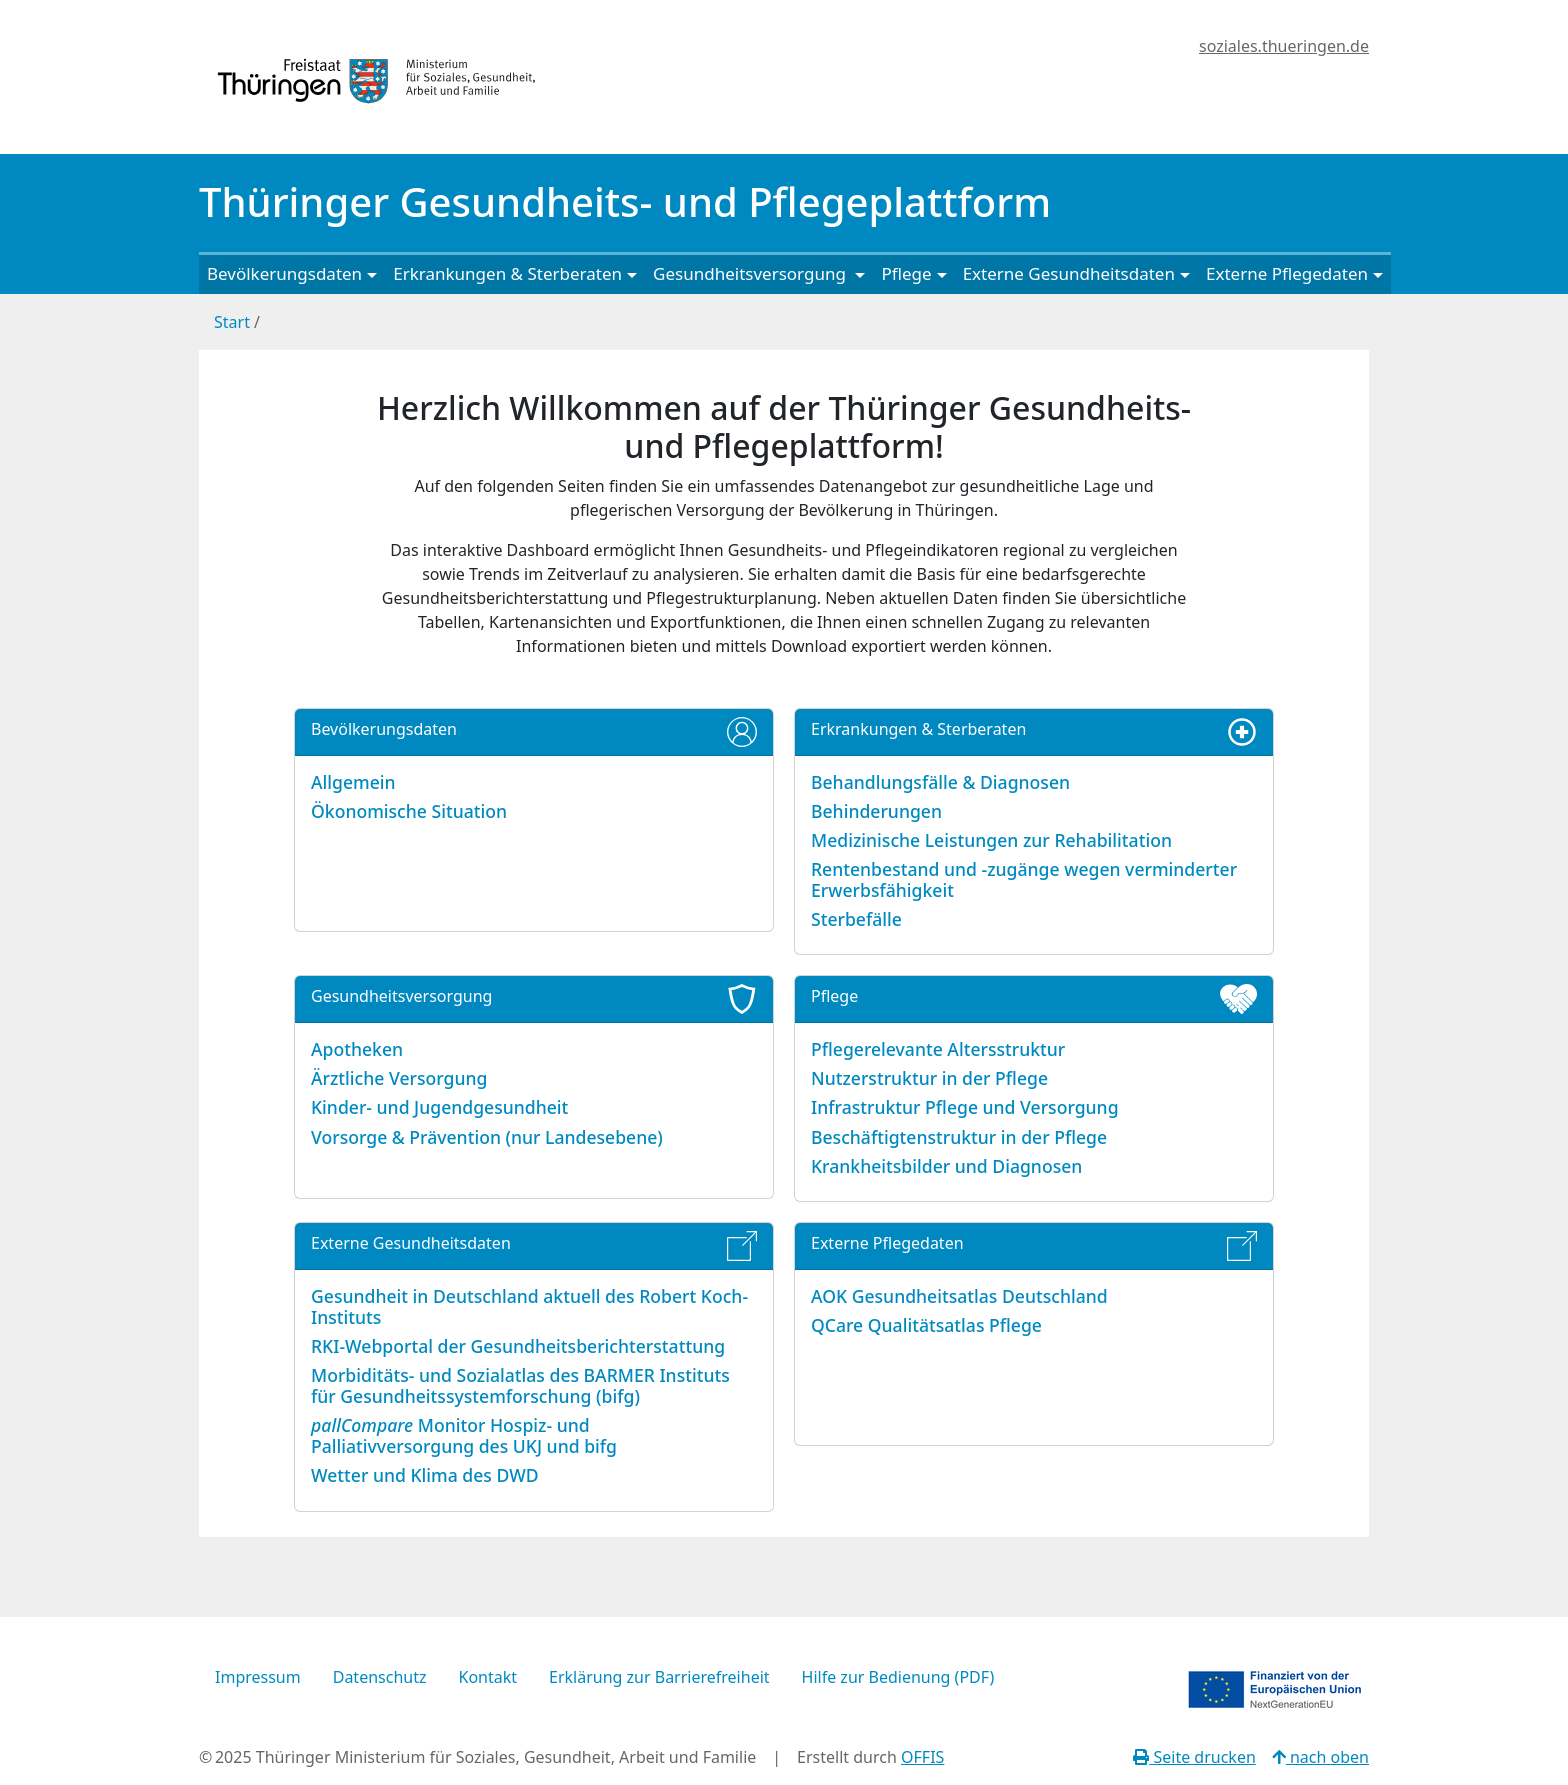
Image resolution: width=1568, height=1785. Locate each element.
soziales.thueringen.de (1284, 46)
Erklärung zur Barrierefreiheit (659, 1677)
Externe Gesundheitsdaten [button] (1069, 273)
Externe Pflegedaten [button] (1287, 273)
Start (232, 322)
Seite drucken (1194, 1757)
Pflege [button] (906, 273)
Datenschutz (380, 1677)
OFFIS (922, 1757)
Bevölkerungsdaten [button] (284, 273)
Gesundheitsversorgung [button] (751, 273)
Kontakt (487, 1677)
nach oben (1320, 1757)
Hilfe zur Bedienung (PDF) (898, 1677)
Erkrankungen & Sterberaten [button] (507, 273)
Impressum (258, 1677)
